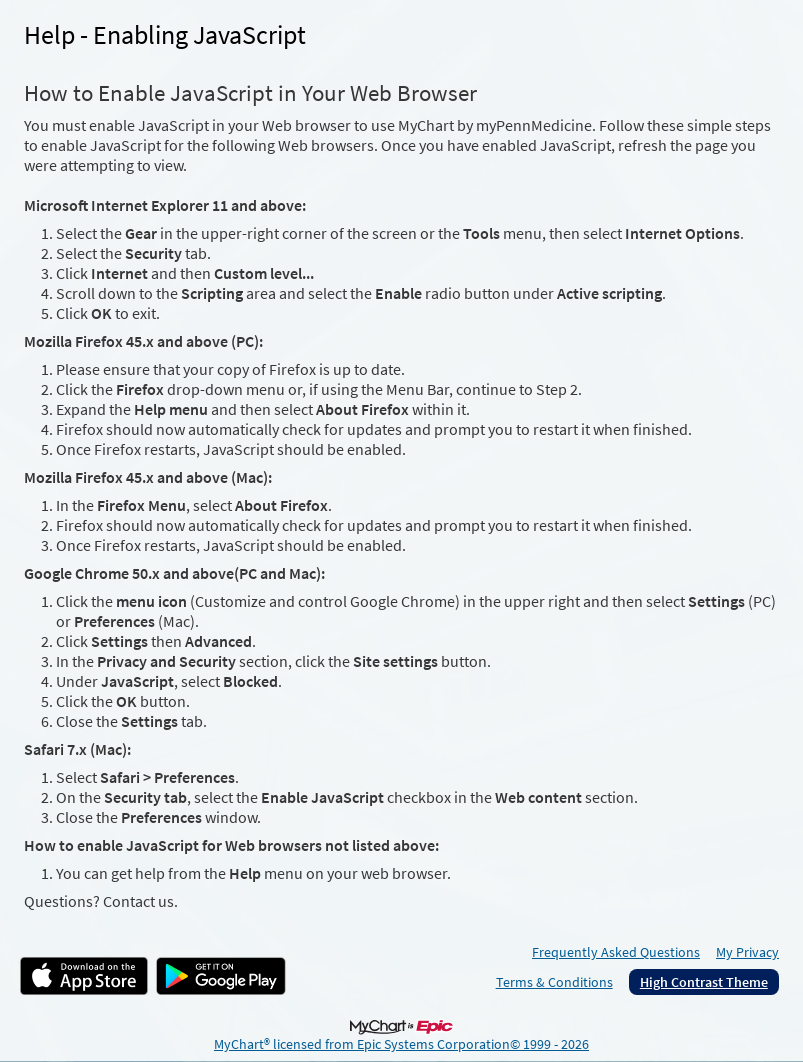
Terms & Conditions (554, 982)
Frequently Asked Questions (616, 952)
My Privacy (747, 952)
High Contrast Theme (704, 982)
